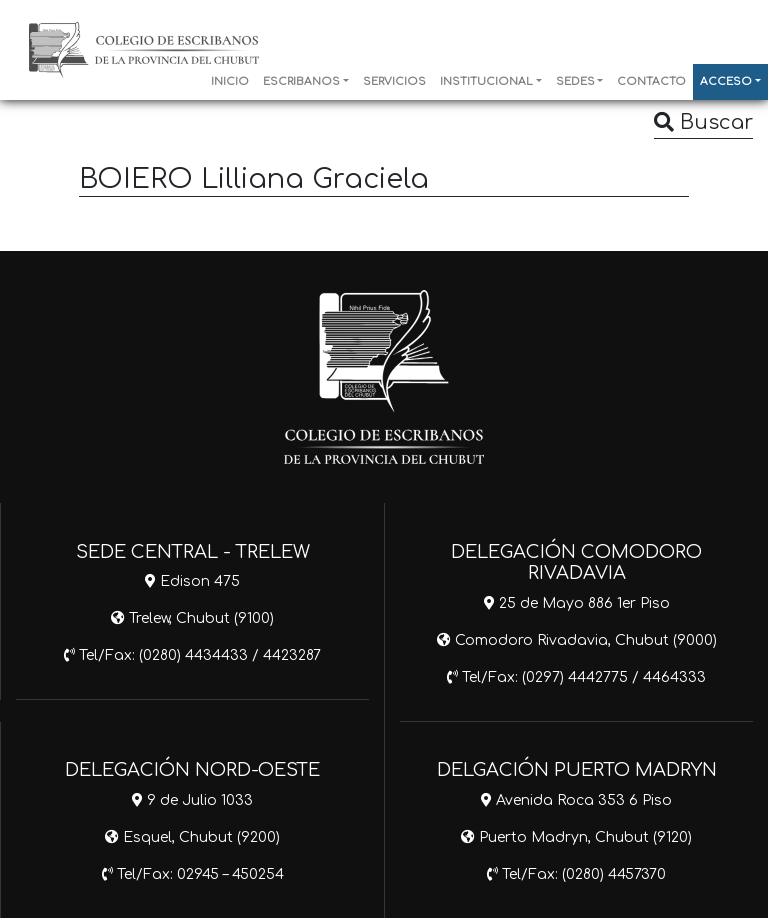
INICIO (230, 82)
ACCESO (726, 82)
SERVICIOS (394, 82)
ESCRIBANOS (301, 82)
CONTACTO (651, 82)
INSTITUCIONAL (486, 82)
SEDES (575, 82)
